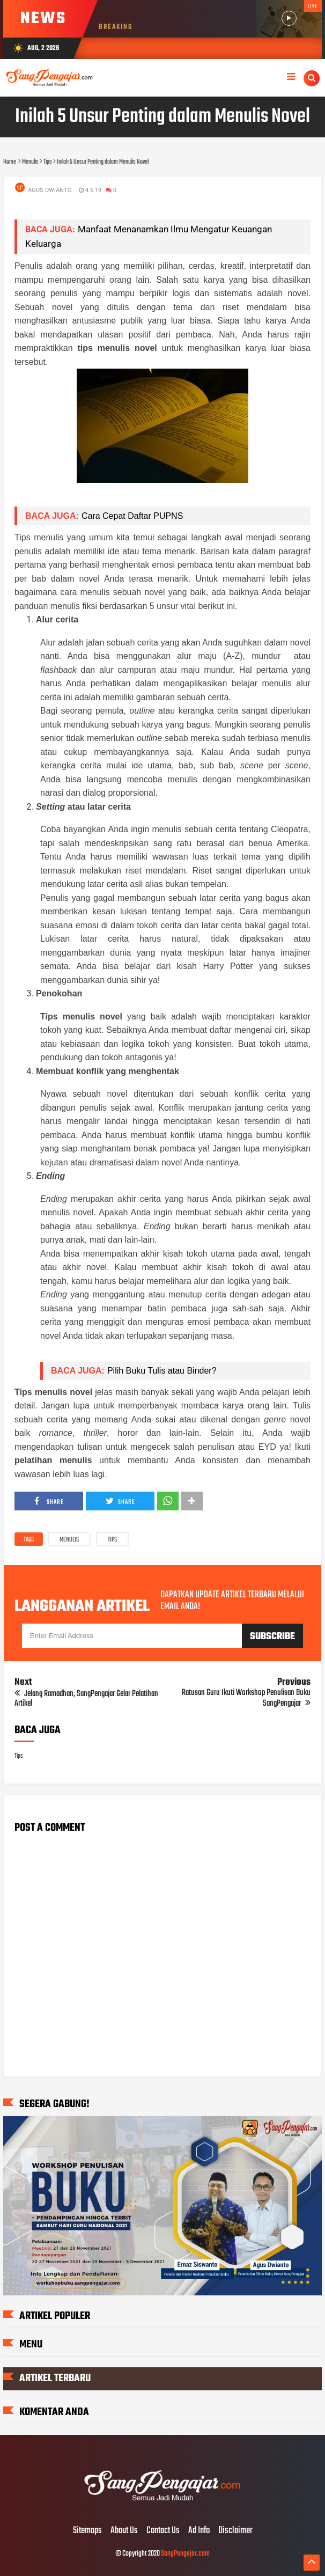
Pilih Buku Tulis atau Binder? (162, 1370)
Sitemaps (87, 2531)
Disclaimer (235, 2531)
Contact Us (163, 2531)
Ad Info (199, 2531)
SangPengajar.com (185, 2554)
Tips (112, 1540)
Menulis (69, 1540)
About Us (124, 2531)
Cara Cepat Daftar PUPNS (132, 515)
